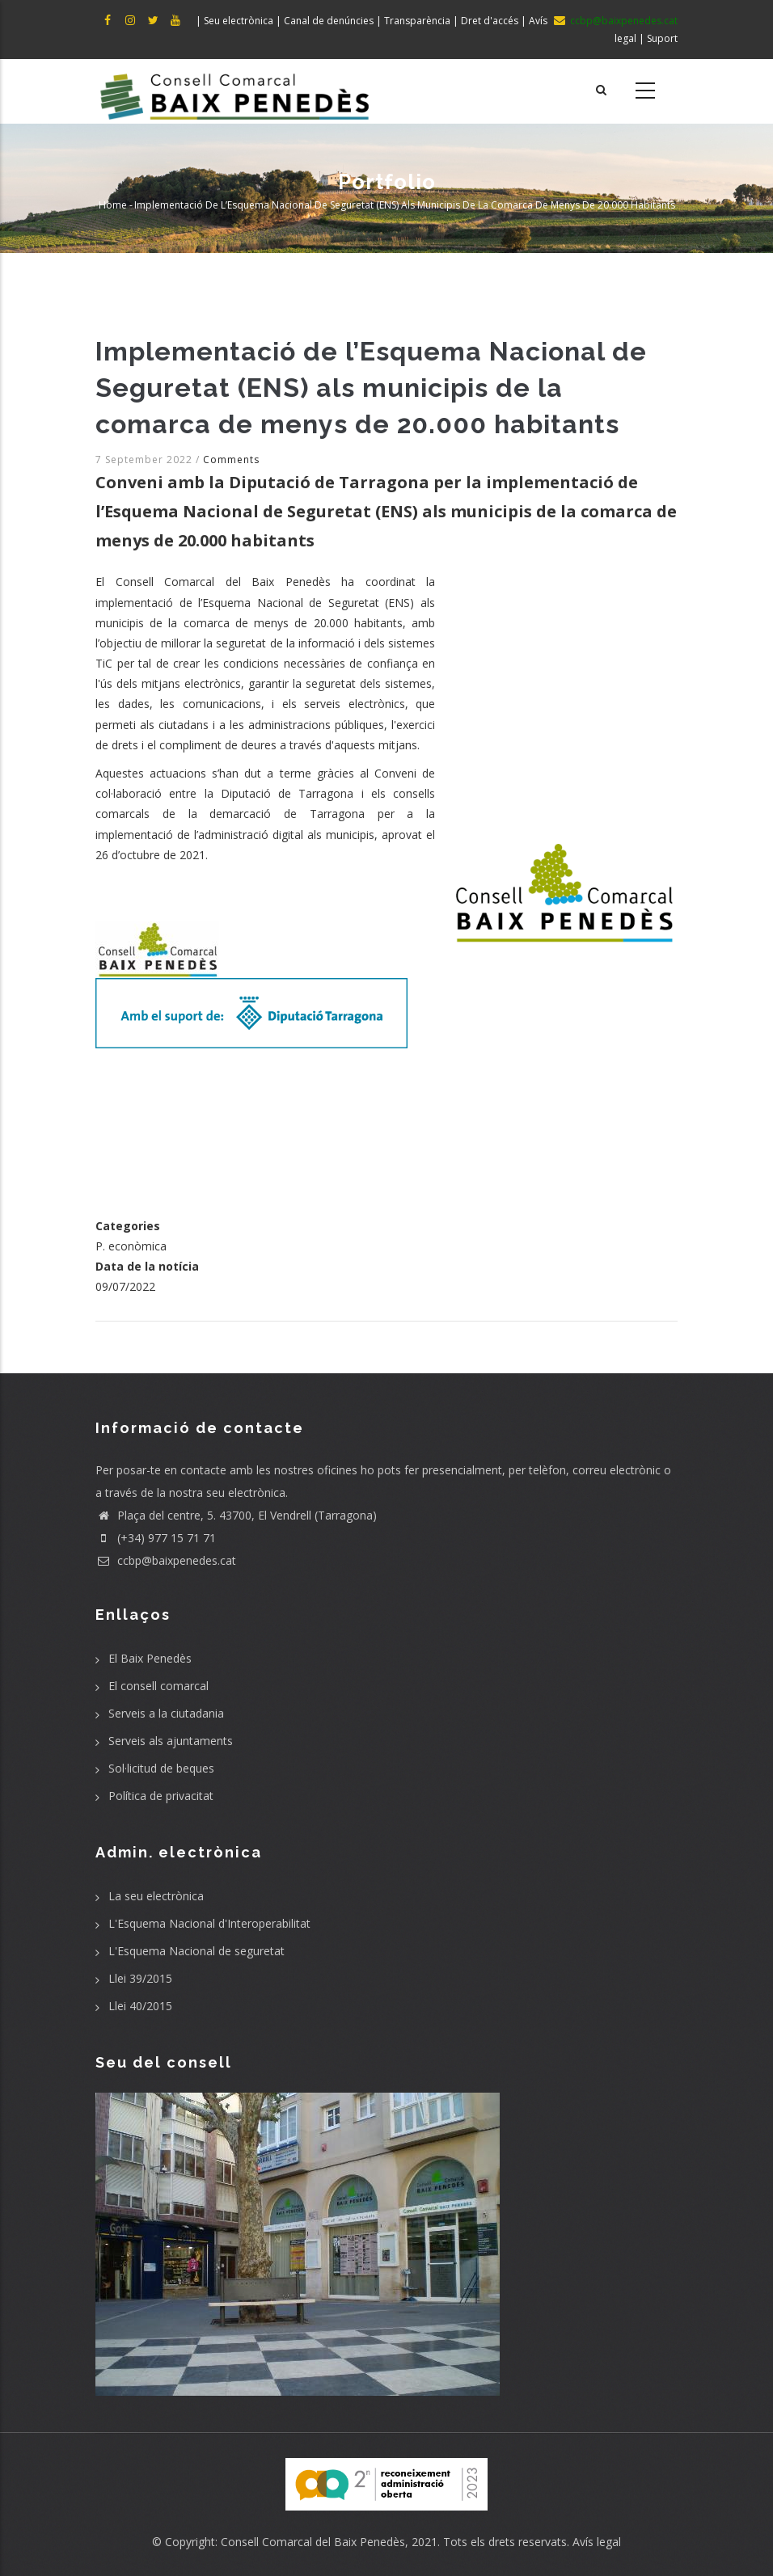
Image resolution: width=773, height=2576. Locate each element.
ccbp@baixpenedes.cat (165, 1560)
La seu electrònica (156, 1896)
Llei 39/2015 (140, 1978)
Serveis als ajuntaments (170, 1740)
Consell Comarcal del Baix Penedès (313, 2541)
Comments (231, 459)
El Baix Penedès (150, 1658)
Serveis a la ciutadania (166, 1713)
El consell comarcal (158, 1685)
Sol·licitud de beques (161, 1768)
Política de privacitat (160, 1795)
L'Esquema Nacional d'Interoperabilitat (209, 1923)
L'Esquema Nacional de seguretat (196, 1950)
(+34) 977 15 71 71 (155, 1537)
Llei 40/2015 (140, 2005)
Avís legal (596, 2541)
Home (113, 205)
